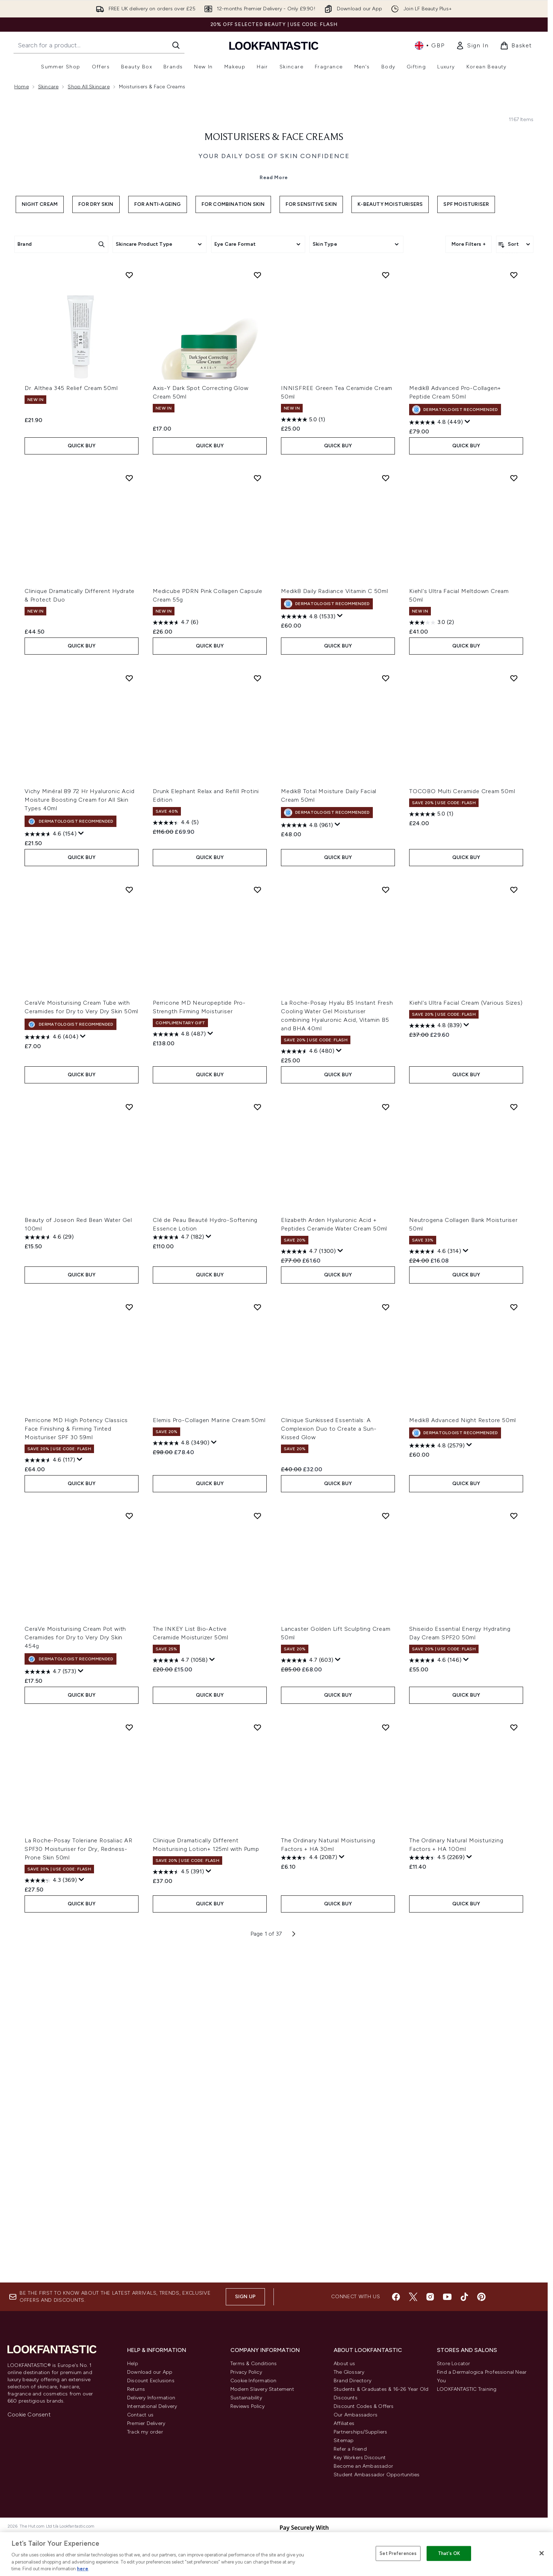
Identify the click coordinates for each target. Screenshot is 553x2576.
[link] (472, 45)
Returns (136, 2401)
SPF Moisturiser (466, 335)
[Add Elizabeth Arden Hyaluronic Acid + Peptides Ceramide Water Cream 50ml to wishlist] (385, 1445)
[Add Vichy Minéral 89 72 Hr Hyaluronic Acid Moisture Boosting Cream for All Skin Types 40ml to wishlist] (129, 1016)
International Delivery (152, 2418)
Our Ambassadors (355, 2426)
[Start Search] (176, 45)
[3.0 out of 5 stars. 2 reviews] (431, 961)
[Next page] (293, 2272)
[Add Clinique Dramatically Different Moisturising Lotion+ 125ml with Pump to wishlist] (257, 2065)
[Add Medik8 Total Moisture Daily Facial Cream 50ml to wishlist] (385, 1016)
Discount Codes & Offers (364, 2418)
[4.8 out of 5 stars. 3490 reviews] (181, 1781)
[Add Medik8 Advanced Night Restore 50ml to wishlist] (513, 1645)
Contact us (140, 2426)
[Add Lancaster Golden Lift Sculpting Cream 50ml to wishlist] (385, 1854)
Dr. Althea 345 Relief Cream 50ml (71, 726)
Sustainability (246, 2409)
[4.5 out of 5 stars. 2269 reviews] (437, 2196)
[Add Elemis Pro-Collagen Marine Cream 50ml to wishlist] (257, 1645)
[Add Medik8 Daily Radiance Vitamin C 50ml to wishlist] (385, 816)
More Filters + (469, 374)
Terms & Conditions (253, 2375)
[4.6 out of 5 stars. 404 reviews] (51, 1375)
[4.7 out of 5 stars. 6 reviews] (175, 961)
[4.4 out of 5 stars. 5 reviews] (176, 1161)
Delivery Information (151, 2409)
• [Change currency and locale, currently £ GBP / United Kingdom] (429, 45)
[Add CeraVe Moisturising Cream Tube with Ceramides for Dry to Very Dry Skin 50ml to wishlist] (129, 1228)
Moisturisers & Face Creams (273, 268)
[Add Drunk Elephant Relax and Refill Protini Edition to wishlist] (257, 1016)
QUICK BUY (82, 784)
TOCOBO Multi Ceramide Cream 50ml (462, 1129)
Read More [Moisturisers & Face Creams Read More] (274, 308)
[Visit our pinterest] (481, 2308)
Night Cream (40, 335)
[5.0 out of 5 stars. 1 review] (303, 758)
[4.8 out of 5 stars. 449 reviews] (436, 760)
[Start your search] (99, 45)
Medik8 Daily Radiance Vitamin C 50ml (334, 929)
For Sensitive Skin (311, 335)
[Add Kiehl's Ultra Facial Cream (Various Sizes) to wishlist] (513, 1228)
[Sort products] (514, 374)
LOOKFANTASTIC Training (466, 2401)
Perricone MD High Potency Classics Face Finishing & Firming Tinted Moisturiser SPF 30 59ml (76, 1767)
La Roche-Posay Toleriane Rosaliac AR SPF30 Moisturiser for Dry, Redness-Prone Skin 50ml (78, 2187)
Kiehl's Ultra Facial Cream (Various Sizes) (466, 1341)
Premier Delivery (146, 2435)
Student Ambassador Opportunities (376, 2486)
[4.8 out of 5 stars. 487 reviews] (179, 1372)
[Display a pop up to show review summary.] (467, 760)
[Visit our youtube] (447, 2308)
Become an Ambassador (363, 2477)
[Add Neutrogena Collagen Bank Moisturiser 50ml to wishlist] (513, 1445)
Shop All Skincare (88, 87)
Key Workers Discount (360, 2469)
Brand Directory (352, 2392)
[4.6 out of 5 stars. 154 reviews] (51, 1172)
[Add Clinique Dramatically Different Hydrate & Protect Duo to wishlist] (129, 816)
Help (132, 2375)
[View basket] (516, 45)
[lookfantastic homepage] (273, 45)
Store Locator (453, 2375)
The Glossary (349, 2383)
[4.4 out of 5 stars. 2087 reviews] (309, 2196)
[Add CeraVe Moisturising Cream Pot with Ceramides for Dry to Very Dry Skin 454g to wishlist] (129, 1854)
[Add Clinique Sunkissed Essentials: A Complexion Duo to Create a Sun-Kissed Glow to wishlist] (385, 1645)
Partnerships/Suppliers (360, 2443)
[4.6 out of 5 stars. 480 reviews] (307, 1389)
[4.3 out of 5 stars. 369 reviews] (51, 2219)
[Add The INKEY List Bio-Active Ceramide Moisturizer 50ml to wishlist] (257, 1854)
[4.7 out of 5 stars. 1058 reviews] (180, 1998)
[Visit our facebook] (396, 2308)
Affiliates (344, 2435)
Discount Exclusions (150, 2392)
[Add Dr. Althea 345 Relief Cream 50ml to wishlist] (129, 613)
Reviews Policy (247, 2418)
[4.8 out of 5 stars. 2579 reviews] (437, 1784)
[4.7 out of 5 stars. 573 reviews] (50, 2010)
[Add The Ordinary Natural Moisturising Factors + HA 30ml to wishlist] (385, 2065)
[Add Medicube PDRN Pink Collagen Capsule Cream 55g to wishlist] (257, 816)
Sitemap (344, 2452)
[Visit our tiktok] (464, 2308)
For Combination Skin (233, 335)
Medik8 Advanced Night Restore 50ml (462, 1758)
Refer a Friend (350, 2460)
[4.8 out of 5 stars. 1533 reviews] (308, 955)
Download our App (149, 2383)
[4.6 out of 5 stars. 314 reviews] (435, 1590)
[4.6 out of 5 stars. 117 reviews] (50, 1798)
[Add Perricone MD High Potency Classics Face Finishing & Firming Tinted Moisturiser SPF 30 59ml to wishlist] (129, 1645)
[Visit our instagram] (430, 2308)
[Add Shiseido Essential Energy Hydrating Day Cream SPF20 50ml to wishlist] (513, 1854)
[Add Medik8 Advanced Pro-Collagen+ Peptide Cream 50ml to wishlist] (513, 613)
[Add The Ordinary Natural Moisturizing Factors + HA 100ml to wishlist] (513, 2065)
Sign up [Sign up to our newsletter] (245, 2308)
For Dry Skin (95, 335)
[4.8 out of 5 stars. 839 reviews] (435, 1364)
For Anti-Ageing (157, 335)
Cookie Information (253, 2392)
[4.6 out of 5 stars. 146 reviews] (435, 1998)
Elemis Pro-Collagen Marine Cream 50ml (209, 1758)
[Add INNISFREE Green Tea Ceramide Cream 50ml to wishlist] (385, 613)
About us (344, 2375)
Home (21, 87)
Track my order (145, 2443)
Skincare (48, 87)
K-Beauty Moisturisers (390, 335)
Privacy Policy (246, 2383)
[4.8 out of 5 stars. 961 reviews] (307, 1163)
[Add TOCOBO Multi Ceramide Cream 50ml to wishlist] (513, 1016)
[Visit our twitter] (413, 2308)
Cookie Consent (29, 2426)
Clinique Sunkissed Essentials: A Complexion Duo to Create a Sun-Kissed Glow (329, 1767)
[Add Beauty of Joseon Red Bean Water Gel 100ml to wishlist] (129, 1445)
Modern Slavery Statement (262, 2401)
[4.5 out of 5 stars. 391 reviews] (178, 2210)
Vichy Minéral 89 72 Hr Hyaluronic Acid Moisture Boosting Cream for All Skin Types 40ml (79, 1138)
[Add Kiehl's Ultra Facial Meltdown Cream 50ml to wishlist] (513, 816)
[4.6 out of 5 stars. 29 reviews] (49, 1575)
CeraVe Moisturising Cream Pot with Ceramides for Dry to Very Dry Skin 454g (75, 1976)
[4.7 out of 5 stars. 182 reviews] (178, 1575)
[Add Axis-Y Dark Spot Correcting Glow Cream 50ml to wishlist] (257, 613)
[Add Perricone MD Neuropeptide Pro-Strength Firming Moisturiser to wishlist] (257, 1228)
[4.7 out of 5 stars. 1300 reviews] (308, 1590)
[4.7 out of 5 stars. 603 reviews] (307, 1998)
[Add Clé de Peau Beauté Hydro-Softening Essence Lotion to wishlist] (257, 1445)
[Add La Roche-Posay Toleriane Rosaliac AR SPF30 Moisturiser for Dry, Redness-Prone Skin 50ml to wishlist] (129, 2065)
